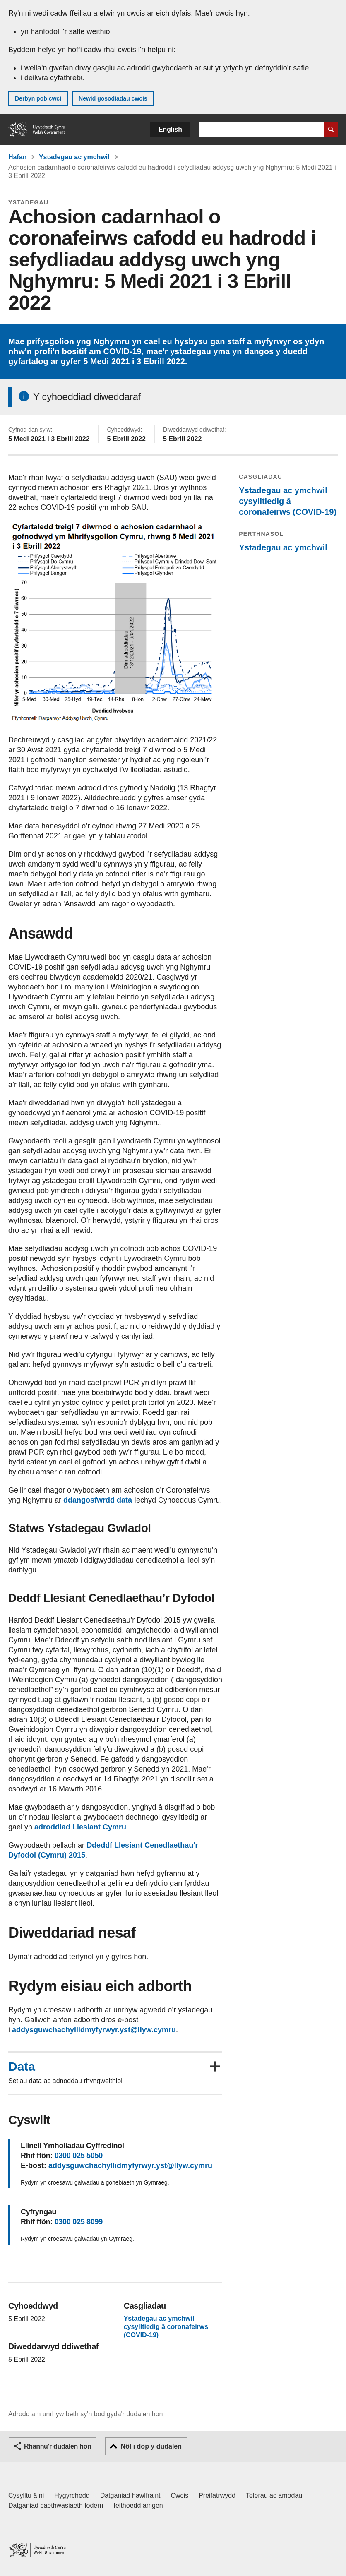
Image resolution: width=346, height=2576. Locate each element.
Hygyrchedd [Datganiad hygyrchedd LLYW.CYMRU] (71, 2495)
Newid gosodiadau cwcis (113, 98)
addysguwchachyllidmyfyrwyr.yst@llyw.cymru (94, 2030)
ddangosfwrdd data (97, 1500)
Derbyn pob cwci (38, 98)
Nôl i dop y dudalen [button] (151, 2446)
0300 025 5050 (79, 2155)
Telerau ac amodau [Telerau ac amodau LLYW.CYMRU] (274, 2495)
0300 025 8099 (79, 2222)
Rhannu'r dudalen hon (57, 2446)
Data (21, 2066)
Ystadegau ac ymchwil (74, 157)
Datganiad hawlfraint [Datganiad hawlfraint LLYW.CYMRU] (130, 2495)
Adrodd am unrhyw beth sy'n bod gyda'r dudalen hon (85, 2414)
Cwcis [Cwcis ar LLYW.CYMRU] (180, 2495)
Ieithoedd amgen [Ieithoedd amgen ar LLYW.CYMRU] (138, 2505)
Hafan (17, 157)
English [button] (170, 129)
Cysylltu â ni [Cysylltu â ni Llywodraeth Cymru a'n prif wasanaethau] (26, 2495)
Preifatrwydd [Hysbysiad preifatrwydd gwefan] (217, 2495)
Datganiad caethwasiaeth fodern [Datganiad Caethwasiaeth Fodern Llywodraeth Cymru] (55, 2505)
